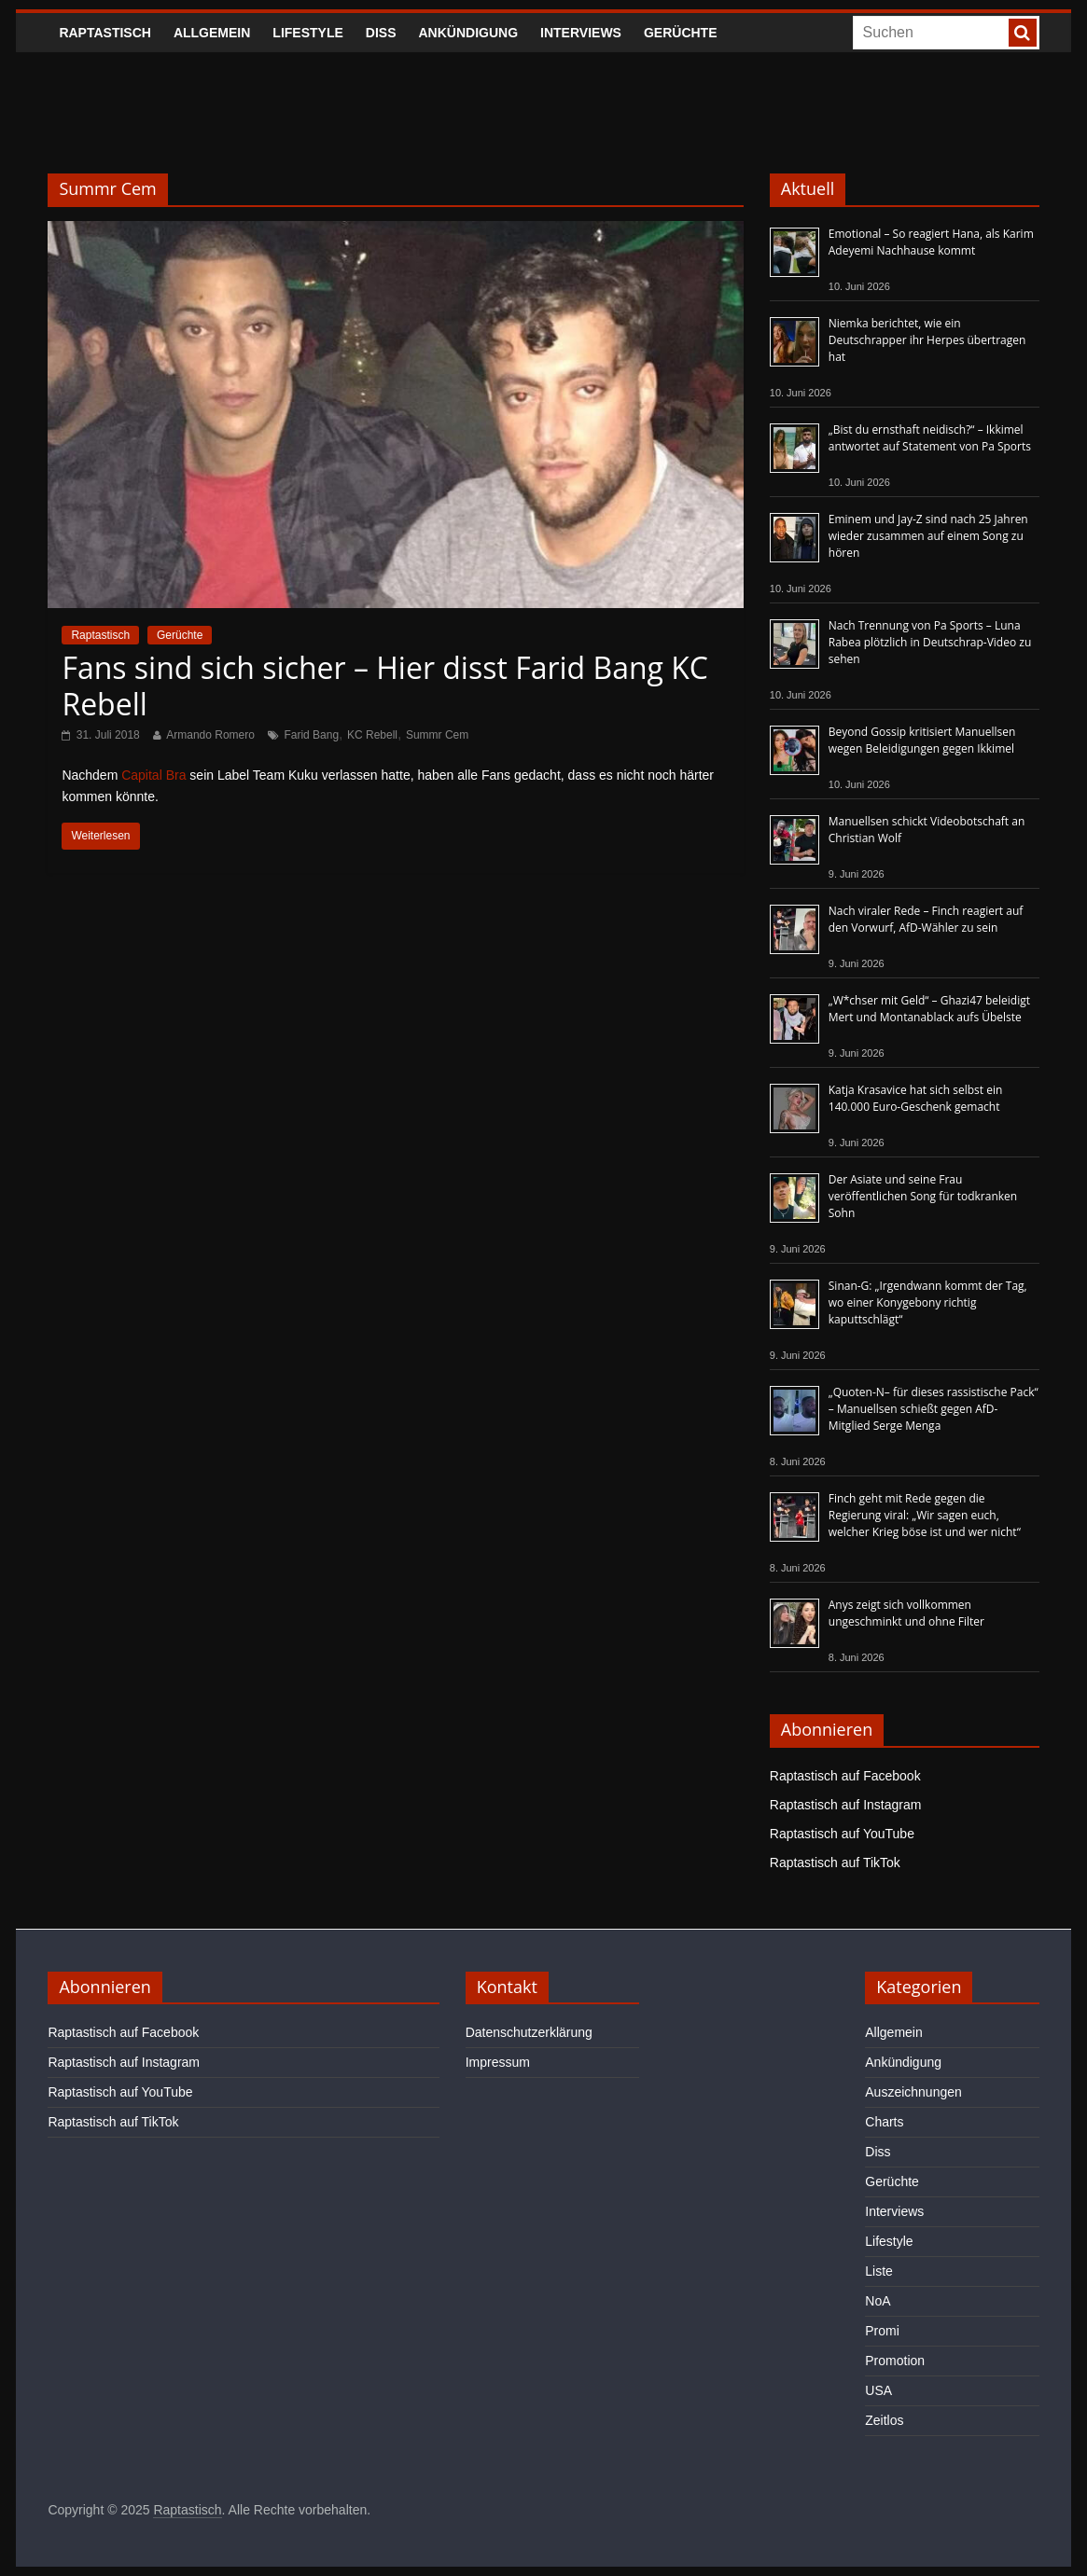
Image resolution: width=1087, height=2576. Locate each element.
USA (878, 2390)
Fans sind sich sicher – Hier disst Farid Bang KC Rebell (385, 685)
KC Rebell (372, 734)
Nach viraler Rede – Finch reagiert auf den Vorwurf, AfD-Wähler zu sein (926, 919)
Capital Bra (153, 775)
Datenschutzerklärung (529, 2032)
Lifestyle (307, 32)
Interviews (580, 32)
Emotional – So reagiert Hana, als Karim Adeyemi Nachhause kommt (931, 242)
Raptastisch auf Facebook (845, 1775)
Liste (879, 2271)
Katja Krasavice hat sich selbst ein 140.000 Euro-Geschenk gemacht (916, 1098)
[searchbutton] (1023, 33)
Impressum (498, 2062)
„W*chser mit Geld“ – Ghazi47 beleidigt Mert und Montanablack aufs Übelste (929, 1008)
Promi (882, 2330)
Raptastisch (105, 32)
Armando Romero (210, 734)
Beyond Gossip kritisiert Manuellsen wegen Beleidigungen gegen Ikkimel (922, 740)
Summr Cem (437, 734)
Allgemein (212, 32)
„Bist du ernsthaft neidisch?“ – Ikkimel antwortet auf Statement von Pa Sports (930, 438)
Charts (884, 2121)
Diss (381, 32)
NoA (877, 2300)
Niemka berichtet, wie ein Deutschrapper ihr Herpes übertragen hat (927, 340)
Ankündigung (469, 32)
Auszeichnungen (913, 2091)
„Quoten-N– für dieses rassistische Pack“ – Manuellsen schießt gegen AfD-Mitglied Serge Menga (933, 1408)
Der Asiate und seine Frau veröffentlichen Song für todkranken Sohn (923, 1196)
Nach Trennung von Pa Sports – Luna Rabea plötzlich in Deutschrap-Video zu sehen (930, 642)
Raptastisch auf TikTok (835, 1862)
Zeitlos (884, 2420)
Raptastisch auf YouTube (842, 1833)
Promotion (895, 2360)
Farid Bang (311, 734)
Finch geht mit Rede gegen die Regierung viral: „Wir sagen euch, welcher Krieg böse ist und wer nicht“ (925, 1515)
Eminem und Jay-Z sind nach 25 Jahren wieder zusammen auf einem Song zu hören (928, 536)
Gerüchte (681, 32)
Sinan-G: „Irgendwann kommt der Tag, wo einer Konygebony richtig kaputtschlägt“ (928, 1302)
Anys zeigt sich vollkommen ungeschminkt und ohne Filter (906, 1613)
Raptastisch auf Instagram (846, 1804)
